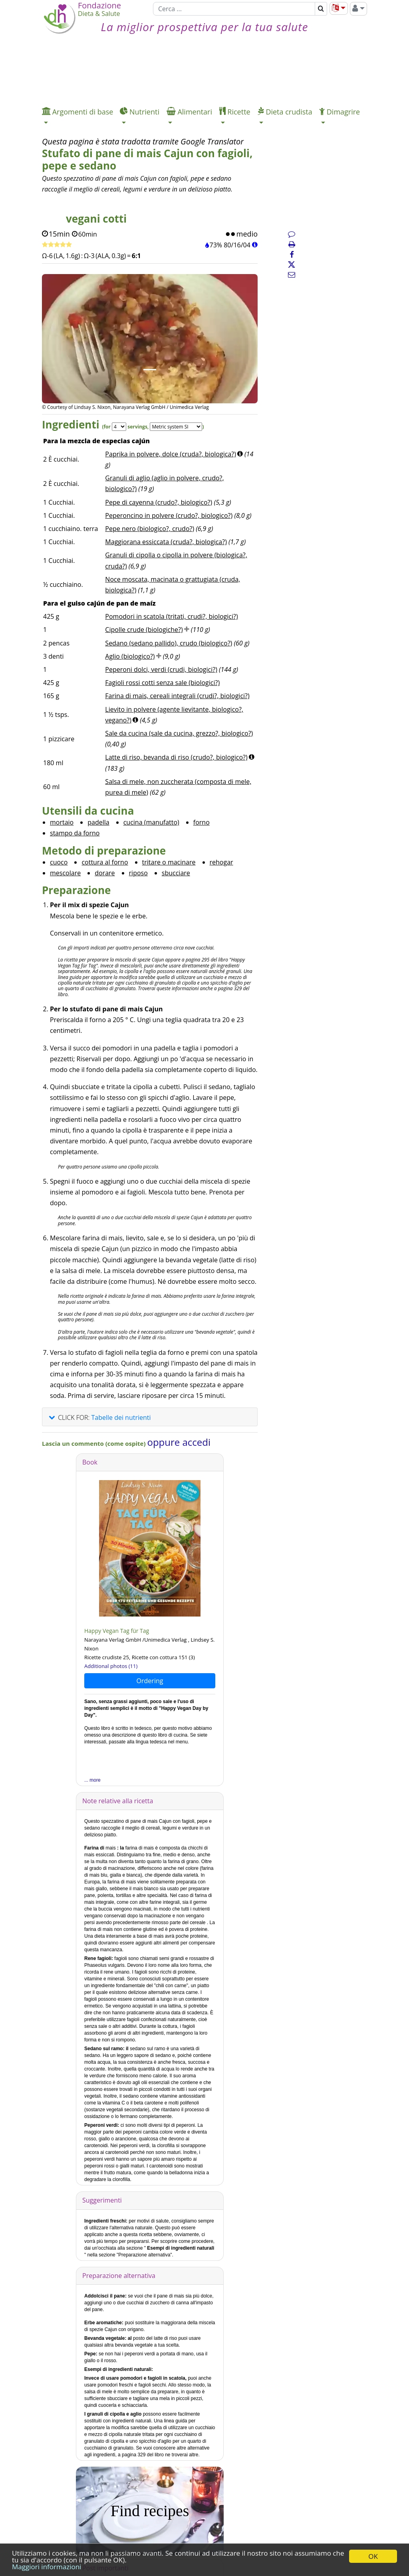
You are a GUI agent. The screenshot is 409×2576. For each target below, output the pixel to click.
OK (373, 2556)
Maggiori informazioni (46, 2566)
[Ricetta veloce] (57, 245)
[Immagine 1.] (150, 370)
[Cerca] (234, 9)
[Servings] (119, 426)
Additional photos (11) (110, 1666)
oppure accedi (178, 1442)
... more (92, 1780)
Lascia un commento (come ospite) (94, 1443)
